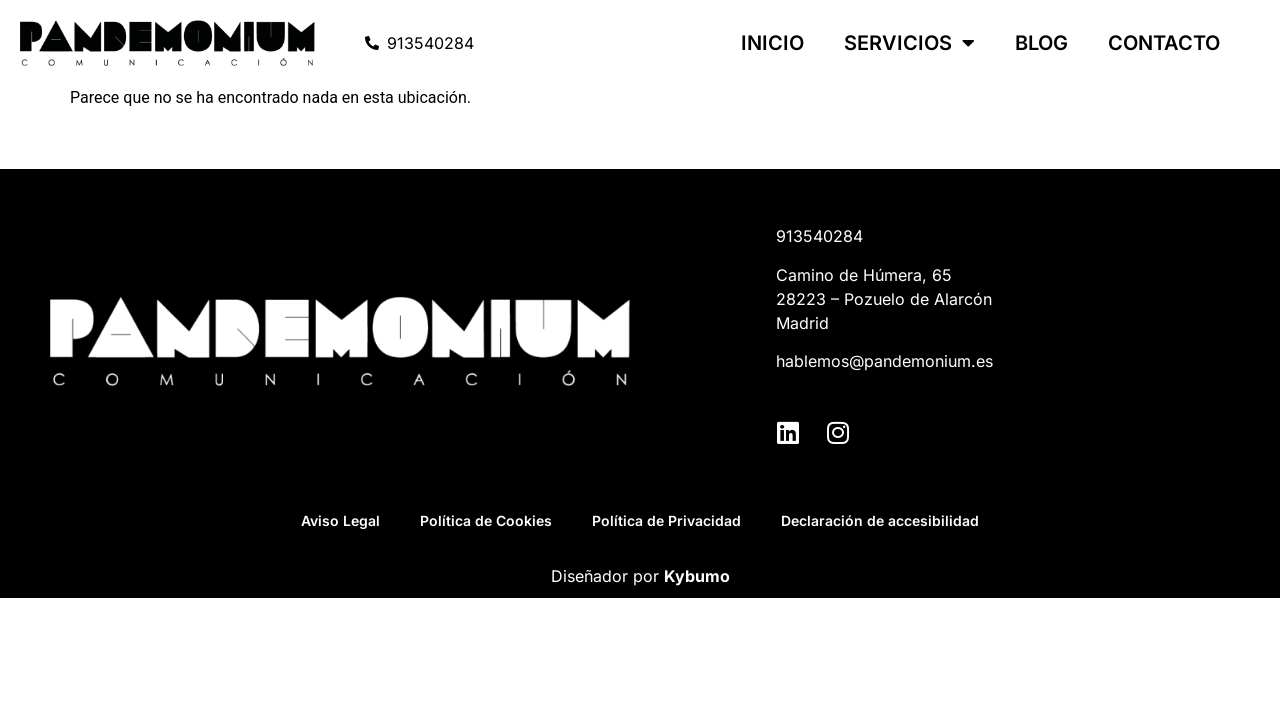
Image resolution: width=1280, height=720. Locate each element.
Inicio (772, 43)
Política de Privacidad (666, 520)
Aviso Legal (340, 520)
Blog (1041, 43)
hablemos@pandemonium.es (884, 361)
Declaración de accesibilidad (880, 520)
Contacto (1164, 43)
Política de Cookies (486, 520)
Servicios (909, 43)
